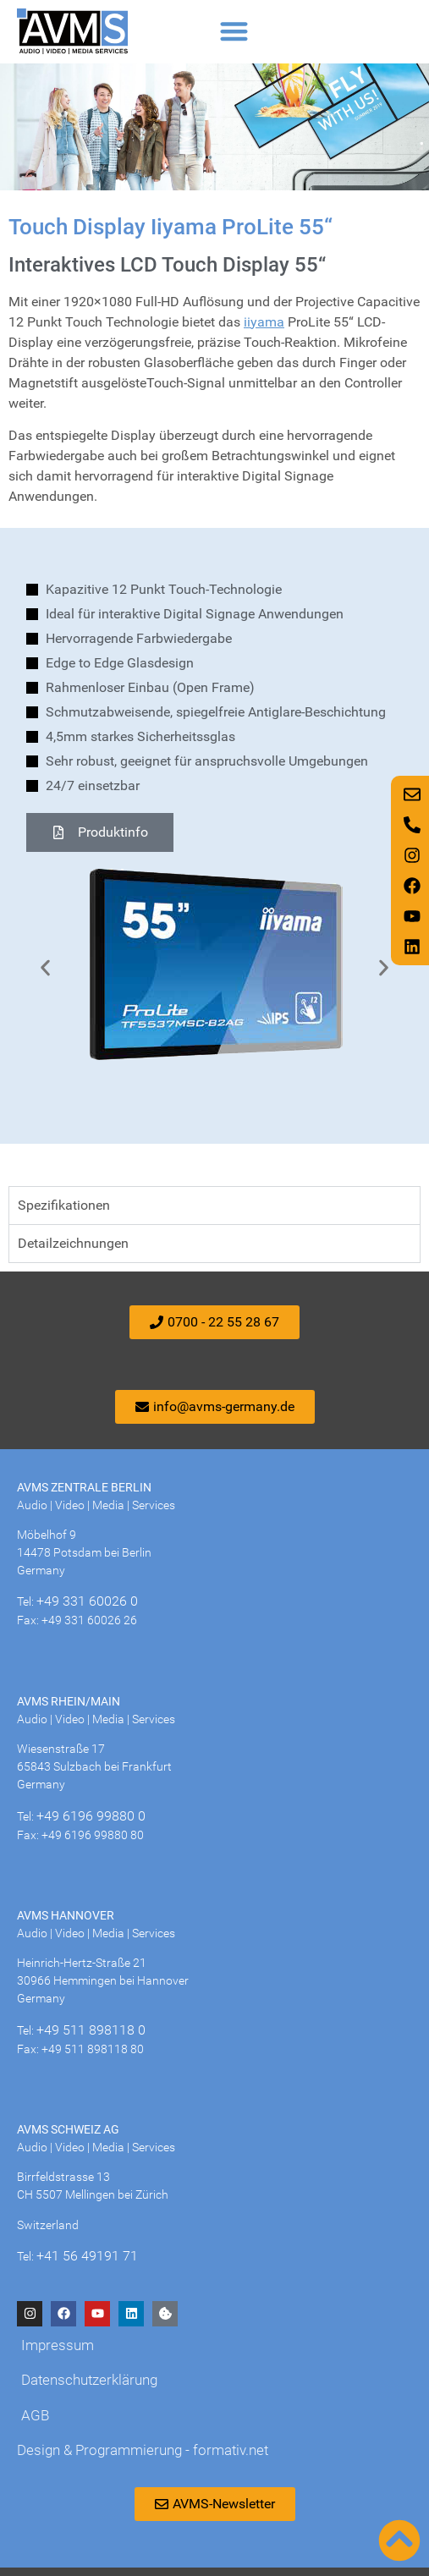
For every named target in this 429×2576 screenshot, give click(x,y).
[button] (234, 31)
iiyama (264, 322)
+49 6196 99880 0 (91, 1816)
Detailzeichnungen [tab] (73, 1243)
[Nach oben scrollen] (399, 2540)
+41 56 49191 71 (87, 2256)
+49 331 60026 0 (87, 1601)
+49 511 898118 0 (91, 2030)
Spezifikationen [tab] (64, 1205)
